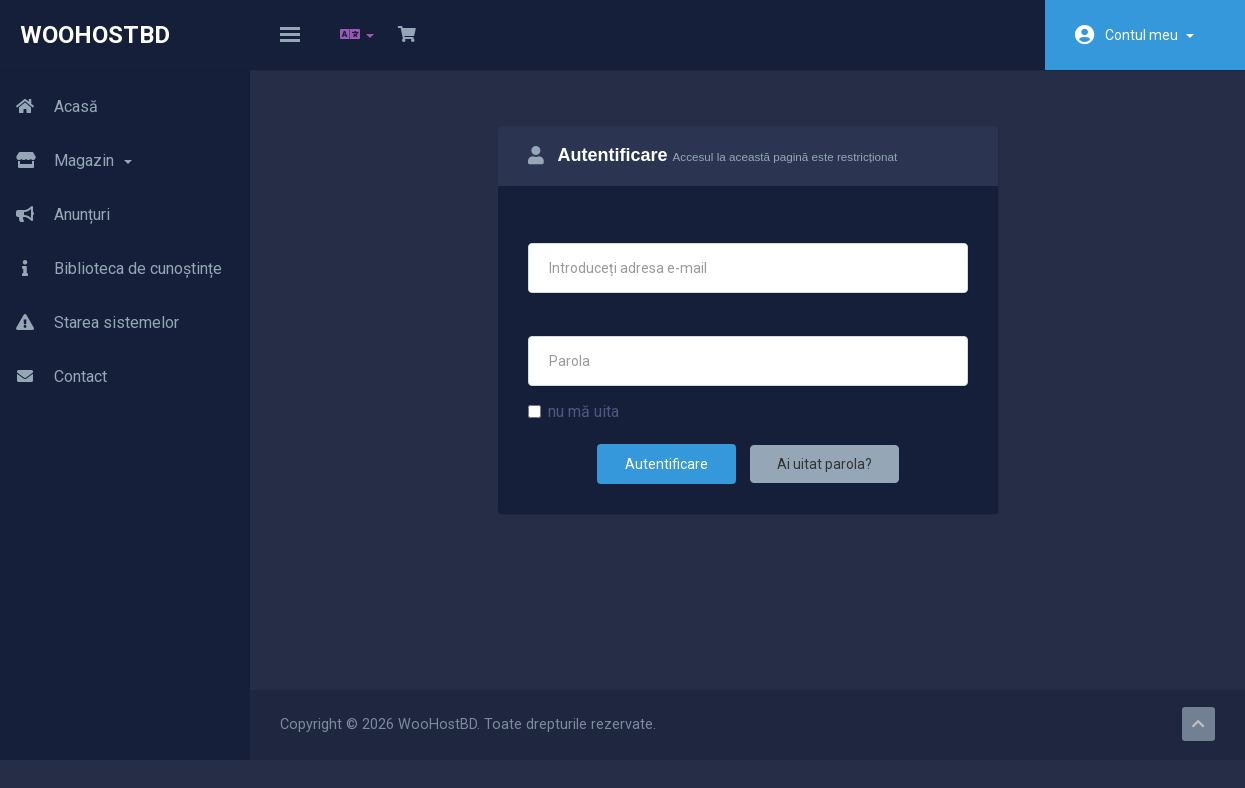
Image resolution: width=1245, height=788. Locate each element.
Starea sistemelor (89, 323)
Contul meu (1149, 35)
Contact (53, 377)
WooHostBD (95, 35)
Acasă (49, 107)
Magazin (66, 161)
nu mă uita (573, 425)
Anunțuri (55, 215)
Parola (553, 333)
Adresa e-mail (581, 240)
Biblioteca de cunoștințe (111, 269)
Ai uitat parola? (824, 478)
